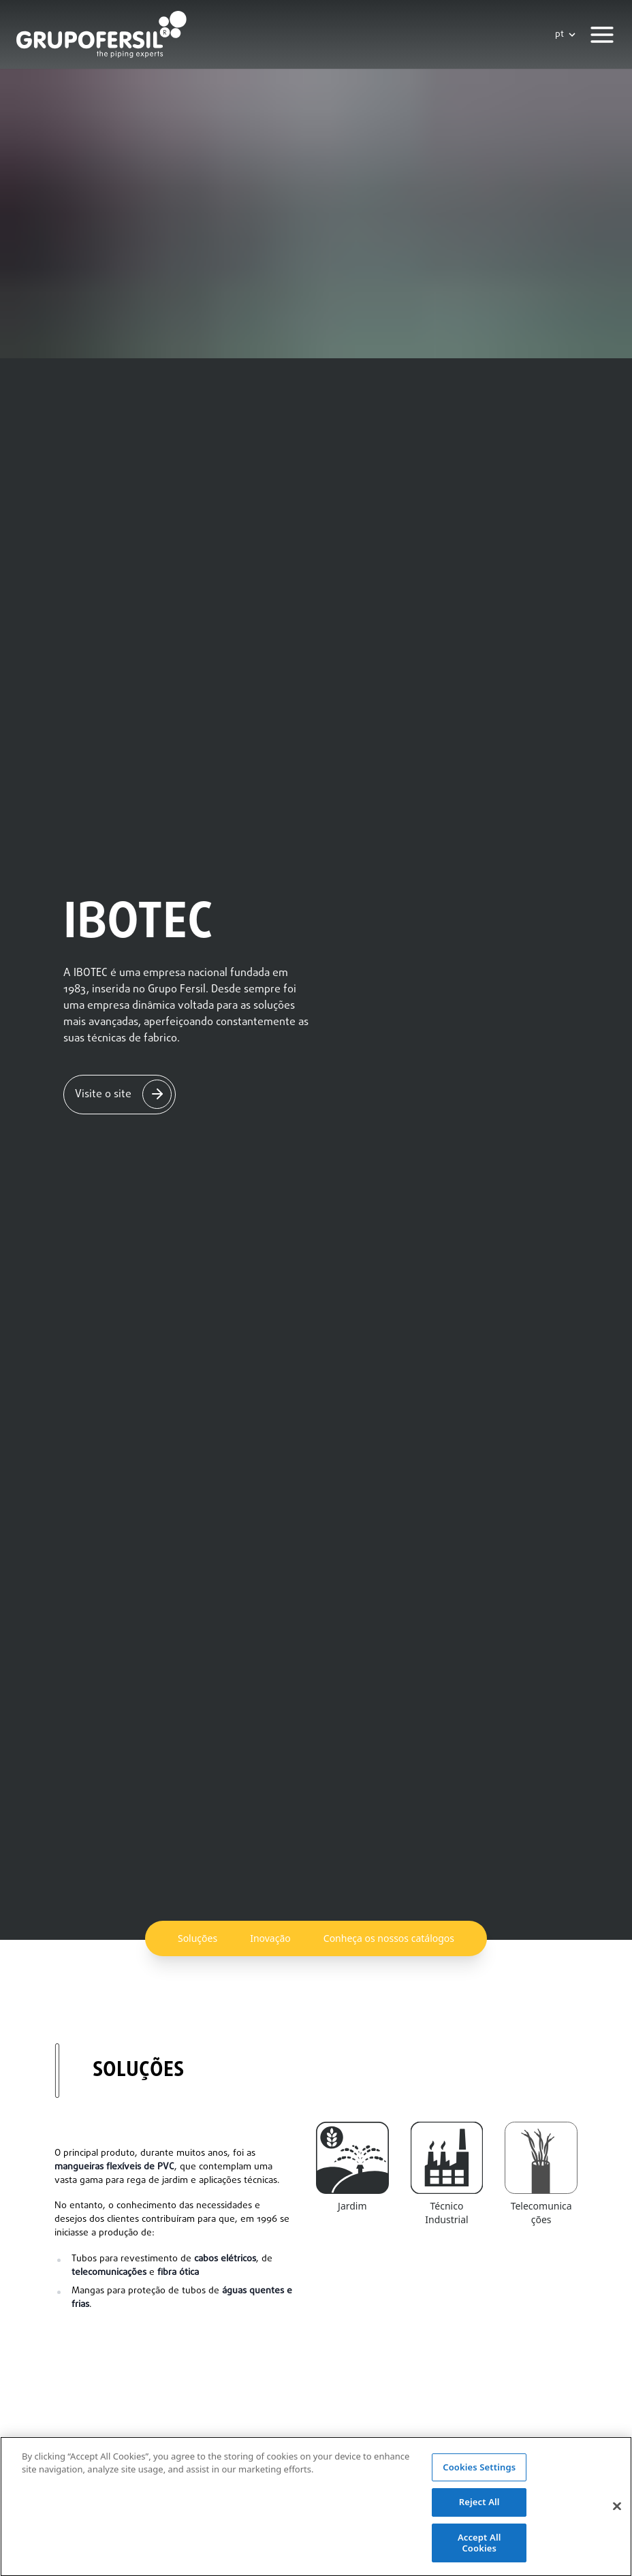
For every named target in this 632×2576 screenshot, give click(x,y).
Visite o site (103, 1094)
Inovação (270, 1938)
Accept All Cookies (479, 2554)
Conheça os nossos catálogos (388, 1938)
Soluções (197, 1938)
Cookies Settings (479, 2479)
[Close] (617, 2518)
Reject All (479, 2514)
